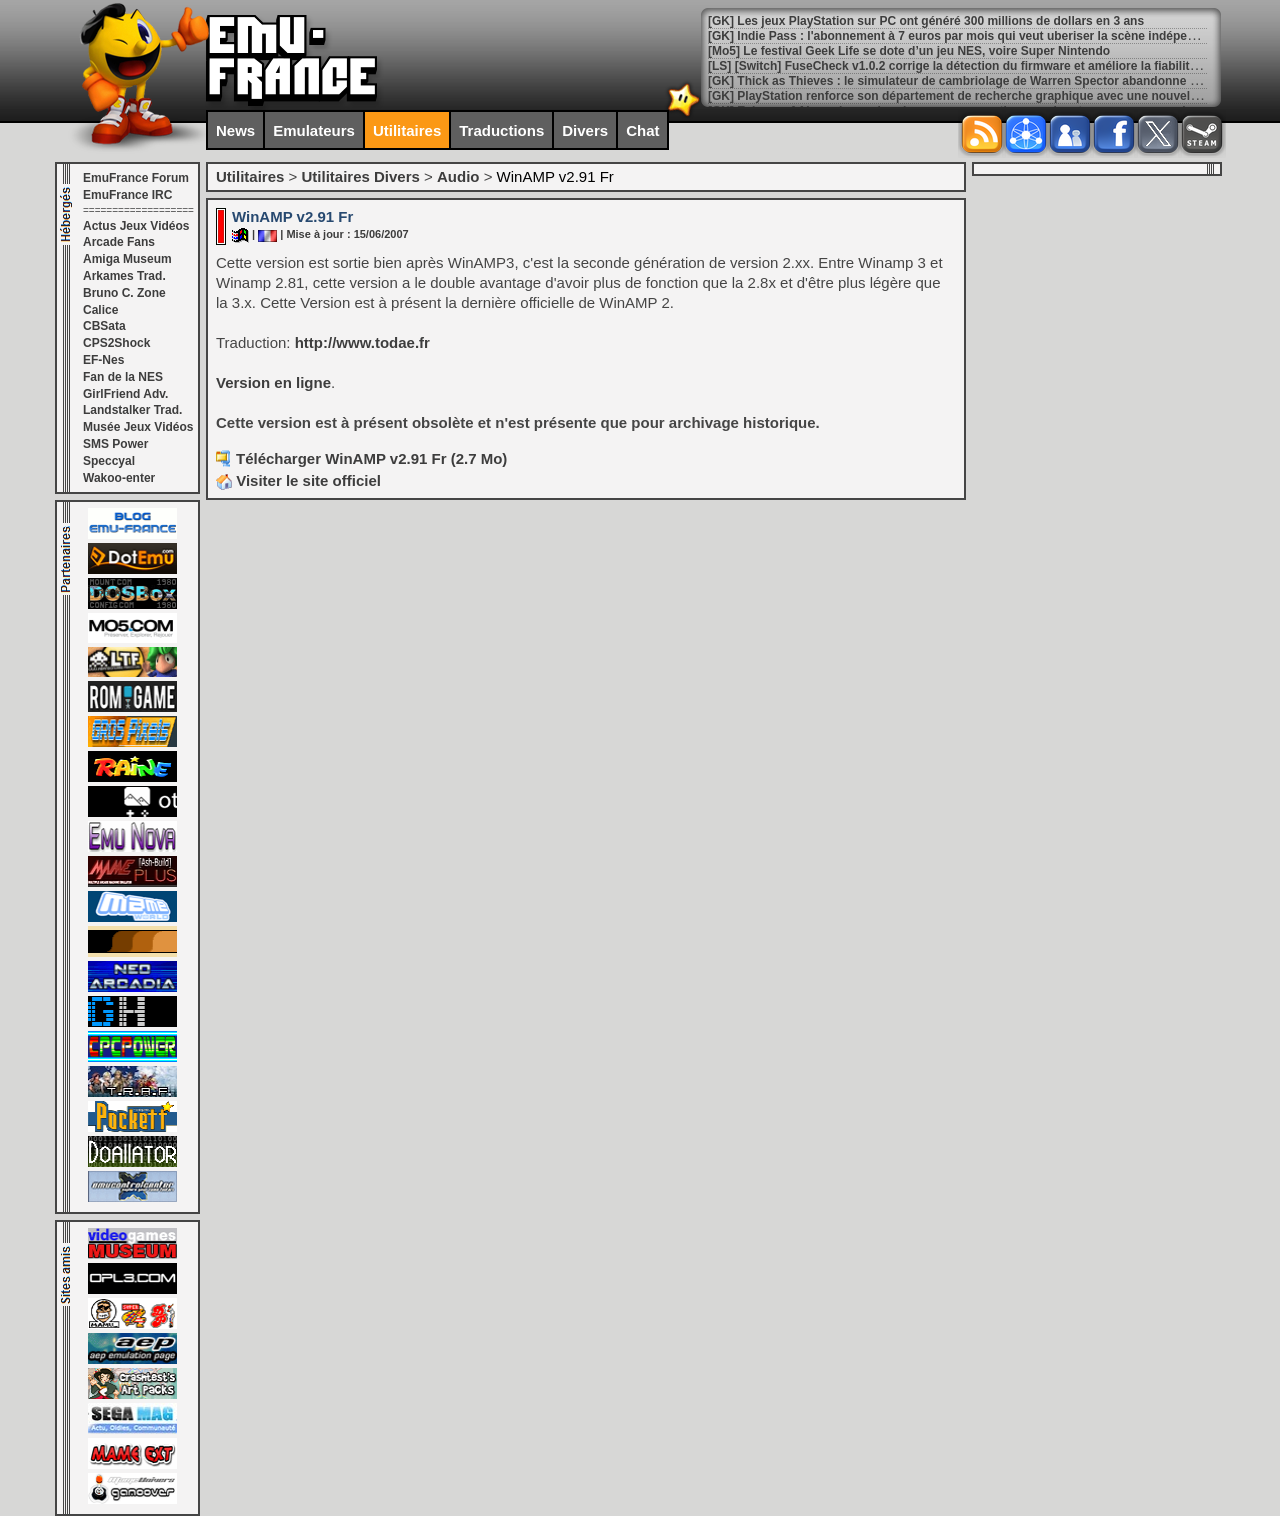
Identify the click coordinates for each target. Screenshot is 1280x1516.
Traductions (501, 130)
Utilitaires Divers (360, 176)
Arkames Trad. (124, 276)
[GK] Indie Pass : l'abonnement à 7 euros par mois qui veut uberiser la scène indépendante (967, 36)
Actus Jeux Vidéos (136, 226)
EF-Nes (103, 360)
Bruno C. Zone (124, 293)
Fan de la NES (123, 377)
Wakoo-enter (119, 478)
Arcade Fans (119, 242)
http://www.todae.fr (362, 342)
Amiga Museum (127, 259)
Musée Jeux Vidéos (138, 427)
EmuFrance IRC (127, 195)
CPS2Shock (116, 343)
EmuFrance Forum (136, 178)
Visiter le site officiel (298, 480)
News (235, 130)
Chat (642, 130)
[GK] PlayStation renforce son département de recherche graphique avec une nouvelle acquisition (987, 96)
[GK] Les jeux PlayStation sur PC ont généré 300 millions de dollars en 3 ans (926, 21)
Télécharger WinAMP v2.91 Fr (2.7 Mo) (371, 458)
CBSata (104, 326)
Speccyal (109, 461)
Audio (458, 176)
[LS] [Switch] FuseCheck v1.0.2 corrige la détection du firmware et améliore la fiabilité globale (974, 66)
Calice (100, 310)
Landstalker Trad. (132, 410)
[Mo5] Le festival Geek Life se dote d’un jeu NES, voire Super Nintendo (909, 51)
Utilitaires (407, 130)
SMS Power (115, 444)
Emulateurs (314, 130)
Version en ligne (273, 382)
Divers (585, 130)
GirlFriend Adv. (125, 394)
